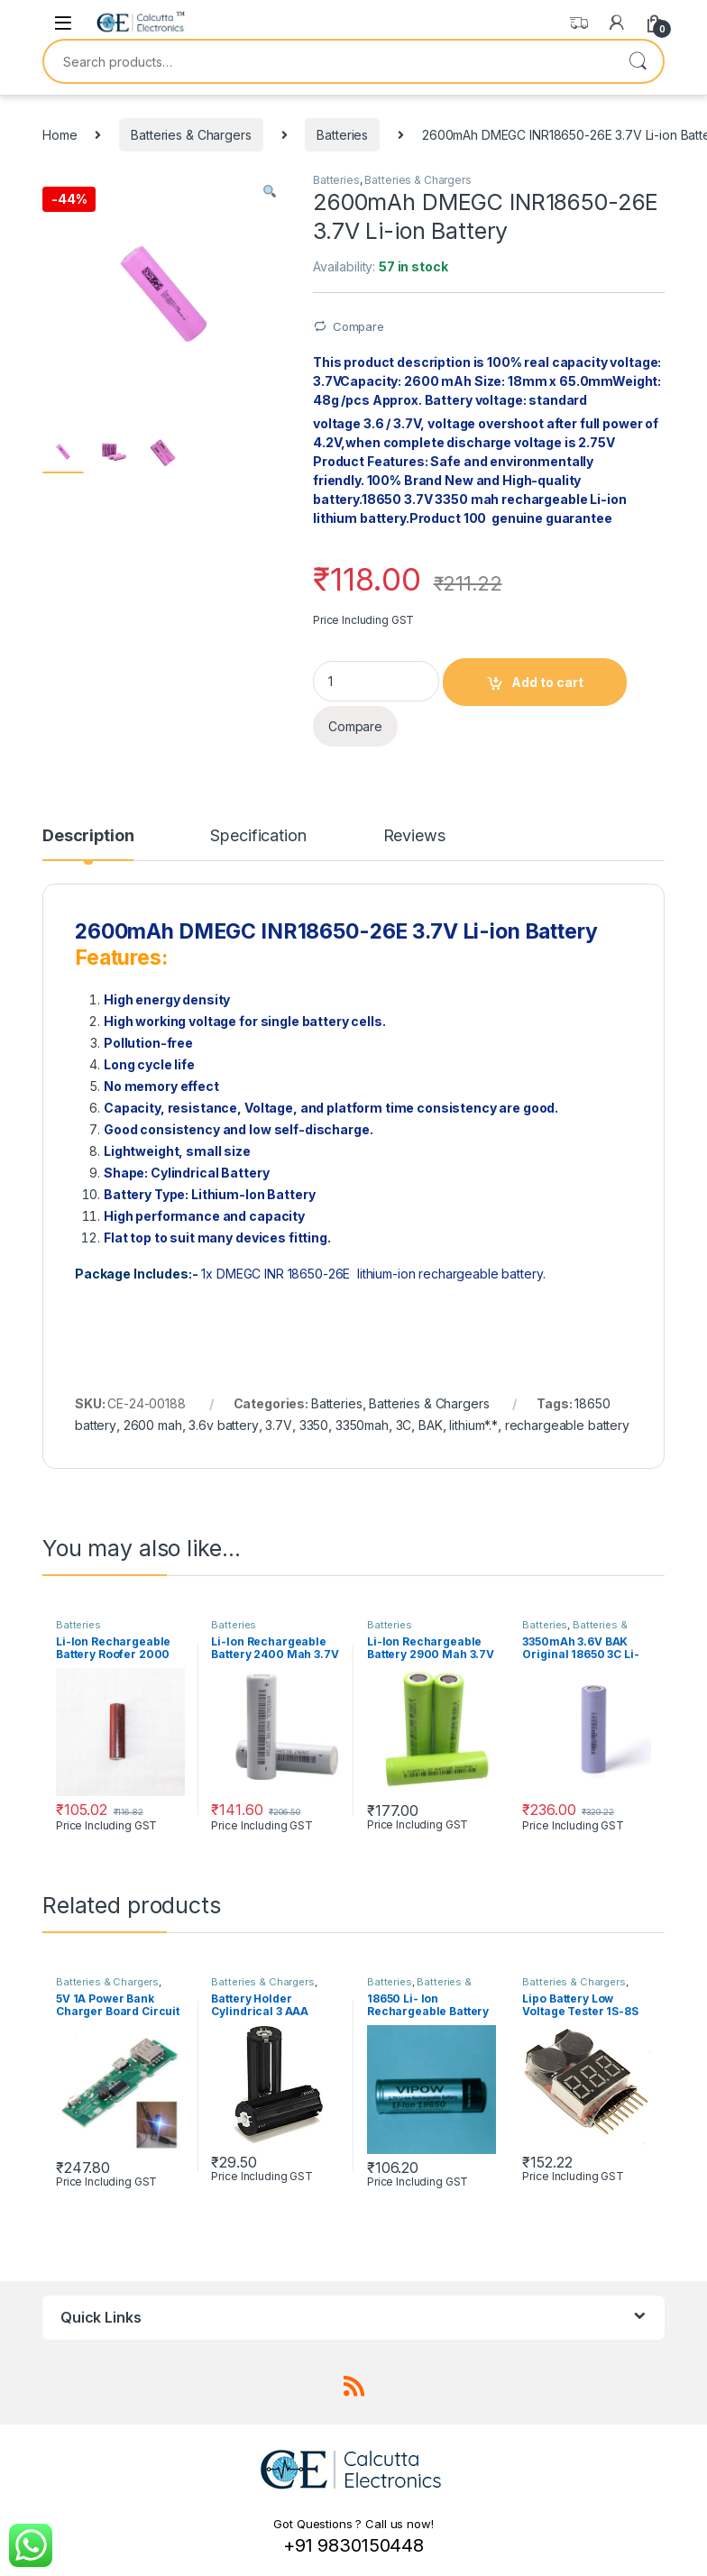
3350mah (362, 1425)
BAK (430, 1425)
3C (404, 1425)
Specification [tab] (258, 836)
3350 (313, 1425)
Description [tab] (87, 836)
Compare (358, 326)
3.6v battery (223, 1425)
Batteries (342, 134)
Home (59, 134)
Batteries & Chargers (191, 134)
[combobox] (328, 61)
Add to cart (547, 682)
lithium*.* (473, 1425)
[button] (269, 192)
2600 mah (153, 1425)
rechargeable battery (567, 1425)
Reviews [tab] (414, 836)
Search (637, 61)
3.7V (278, 1425)
